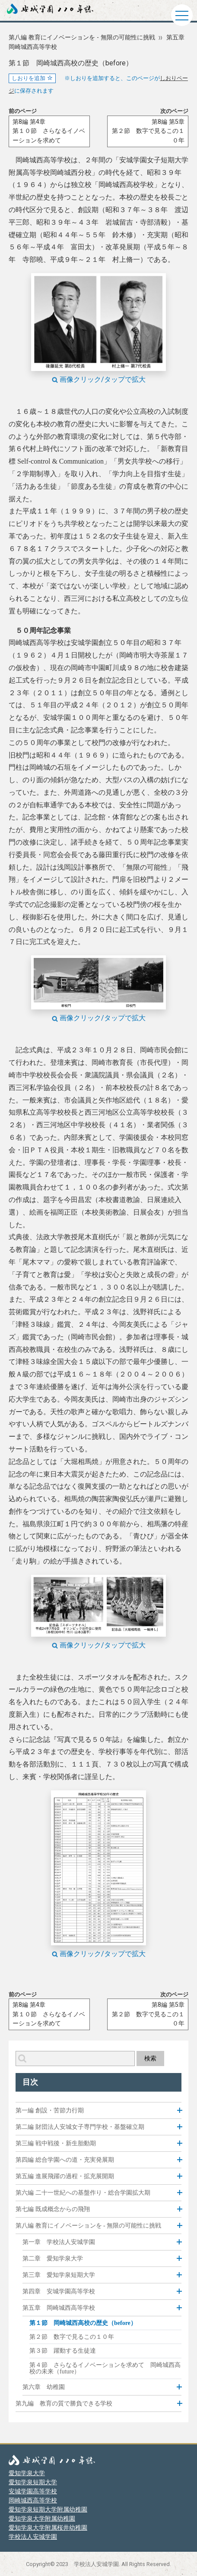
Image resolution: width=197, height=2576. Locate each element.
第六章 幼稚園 (43, 2386)
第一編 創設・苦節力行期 (50, 2110)
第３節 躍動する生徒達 (62, 2350)
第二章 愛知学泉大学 (52, 2258)
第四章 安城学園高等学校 (58, 2291)
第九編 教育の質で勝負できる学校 (64, 2403)
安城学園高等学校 (33, 2491)
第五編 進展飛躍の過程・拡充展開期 (65, 2176)
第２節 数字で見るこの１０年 (71, 2337)
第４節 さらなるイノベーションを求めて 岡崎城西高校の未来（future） (105, 2368)
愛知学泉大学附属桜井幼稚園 (48, 2527)
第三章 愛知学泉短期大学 (58, 2274)
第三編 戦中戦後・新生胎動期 (56, 2143)
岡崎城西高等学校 (33, 2500)
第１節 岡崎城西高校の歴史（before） (83, 2323)
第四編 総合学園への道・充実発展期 (65, 2160)
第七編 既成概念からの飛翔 (53, 2209)
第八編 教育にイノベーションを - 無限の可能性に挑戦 (82, 37)
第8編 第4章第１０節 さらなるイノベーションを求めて (49, 131)
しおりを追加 (32, 78)
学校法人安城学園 (33, 2536)
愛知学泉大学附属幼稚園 (42, 2518)
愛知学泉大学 (27, 2473)
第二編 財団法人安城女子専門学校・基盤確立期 (80, 2127)
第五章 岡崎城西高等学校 (58, 2307)
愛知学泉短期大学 (33, 2482)
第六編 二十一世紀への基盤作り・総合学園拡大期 (83, 2192)
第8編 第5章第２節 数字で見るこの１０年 (148, 131)
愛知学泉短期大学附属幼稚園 (48, 2509)
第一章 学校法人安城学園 (58, 2241)
